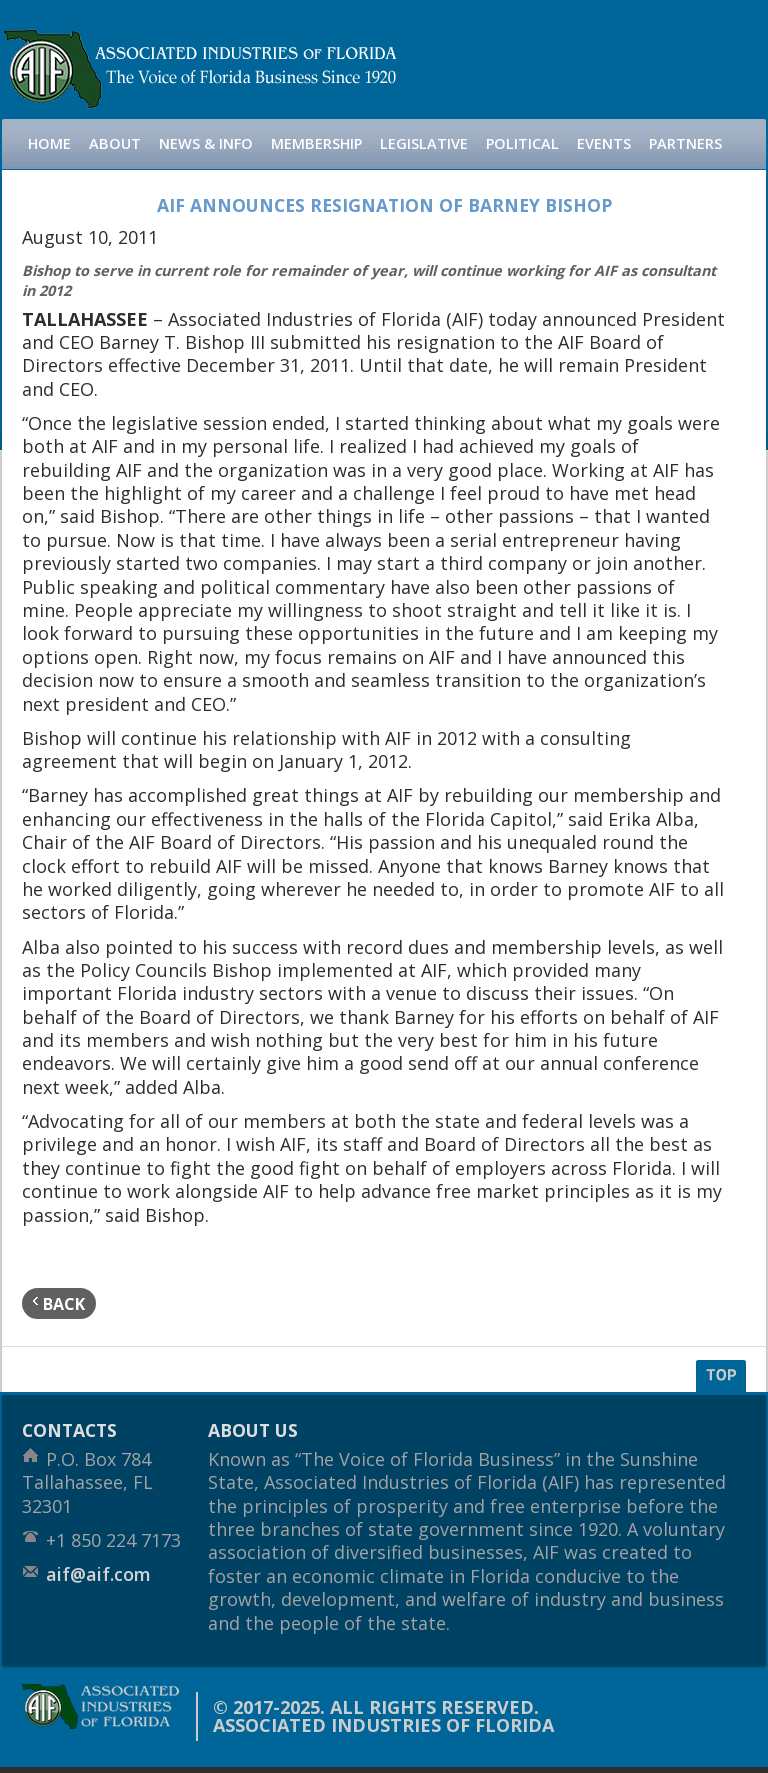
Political (522, 143)
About (115, 143)
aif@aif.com (98, 1574)
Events (604, 143)
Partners (685, 143)
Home (49, 143)
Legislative (424, 143)
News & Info (206, 143)
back (59, 1303)
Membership (316, 143)
